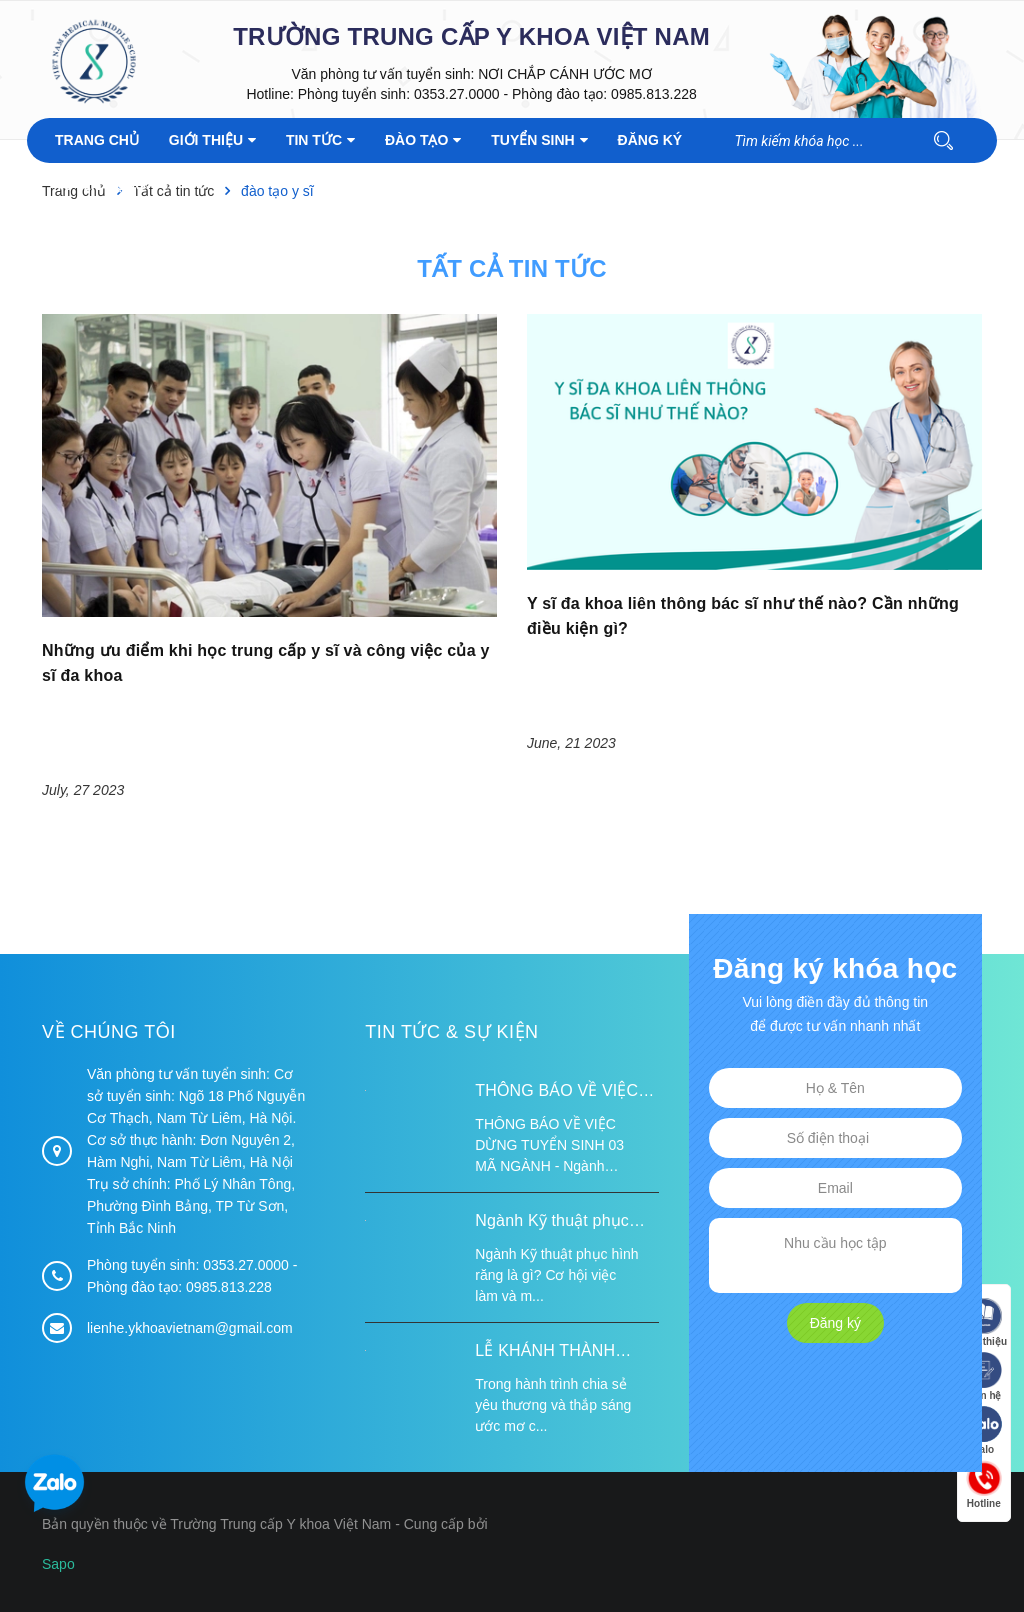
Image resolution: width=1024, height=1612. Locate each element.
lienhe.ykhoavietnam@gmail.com (190, 1328)
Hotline (984, 1484)
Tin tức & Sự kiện (451, 1032)
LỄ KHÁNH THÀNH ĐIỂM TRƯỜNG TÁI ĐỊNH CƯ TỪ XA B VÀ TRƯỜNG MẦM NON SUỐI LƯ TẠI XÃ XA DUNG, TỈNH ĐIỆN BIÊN (565, 1353)
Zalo (984, 1430)
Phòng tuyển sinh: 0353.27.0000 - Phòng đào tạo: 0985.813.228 (497, 94)
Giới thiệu (984, 1322)
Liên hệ (984, 1376)
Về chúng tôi (109, 1032)
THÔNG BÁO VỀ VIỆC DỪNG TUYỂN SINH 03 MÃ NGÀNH (561, 1093)
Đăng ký (835, 1323)
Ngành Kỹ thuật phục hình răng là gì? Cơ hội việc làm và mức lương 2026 (559, 1223)
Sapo (58, 1564)
